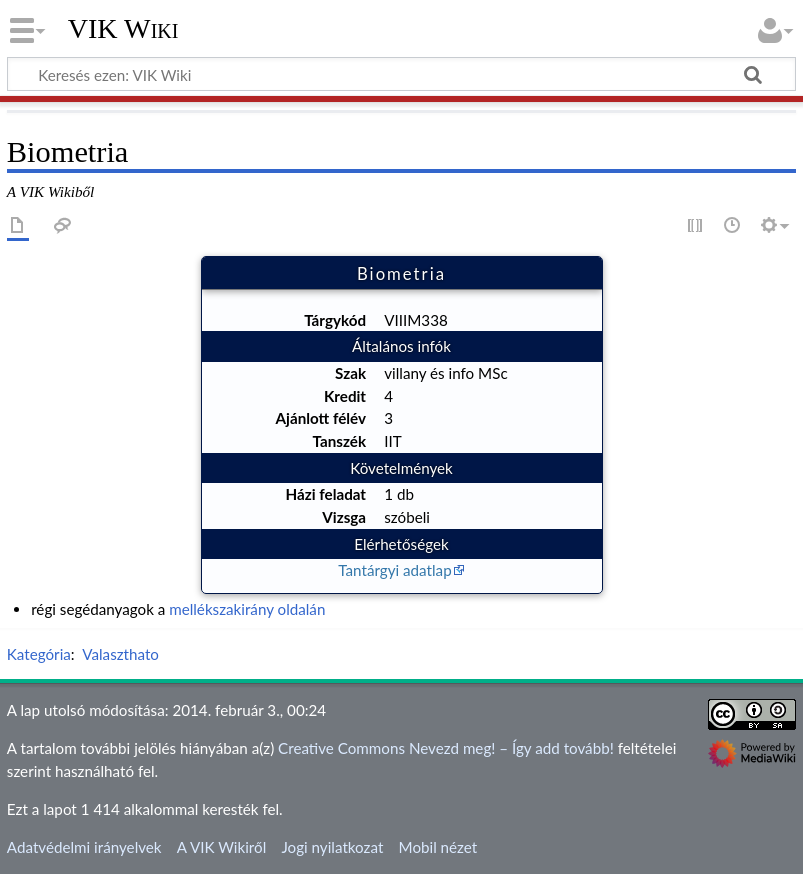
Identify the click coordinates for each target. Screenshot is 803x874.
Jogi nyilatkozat (332, 847)
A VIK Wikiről (221, 847)
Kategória (39, 654)
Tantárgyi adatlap (394, 570)
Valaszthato (120, 654)
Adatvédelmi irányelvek (84, 847)
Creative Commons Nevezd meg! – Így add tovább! (446, 748)
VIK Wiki (123, 29)
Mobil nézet (438, 847)
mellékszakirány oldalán (247, 609)
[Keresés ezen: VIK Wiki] (401, 74)
